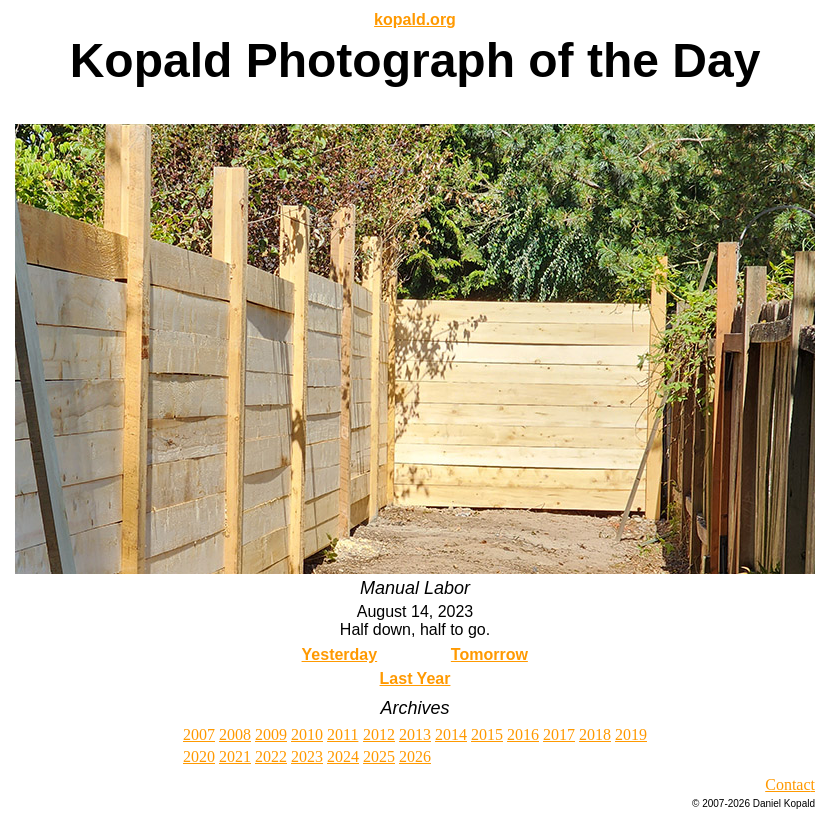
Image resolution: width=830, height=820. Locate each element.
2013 (415, 734)
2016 (523, 734)
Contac (787, 784)
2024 (343, 756)
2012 (379, 734)
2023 (307, 756)
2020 (199, 756)
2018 (595, 734)
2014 (451, 734)
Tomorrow (489, 654)
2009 (271, 734)
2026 (415, 756)
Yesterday (340, 654)
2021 (235, 756)
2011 (342, 734)
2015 (487, 734)
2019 (631, 734)
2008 (235, 734)
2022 (271, 756)
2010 (307, 734)
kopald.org (415, 19)
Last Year (415, 678)
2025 (379, 756)
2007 (199, 734)
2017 (559, 734)
